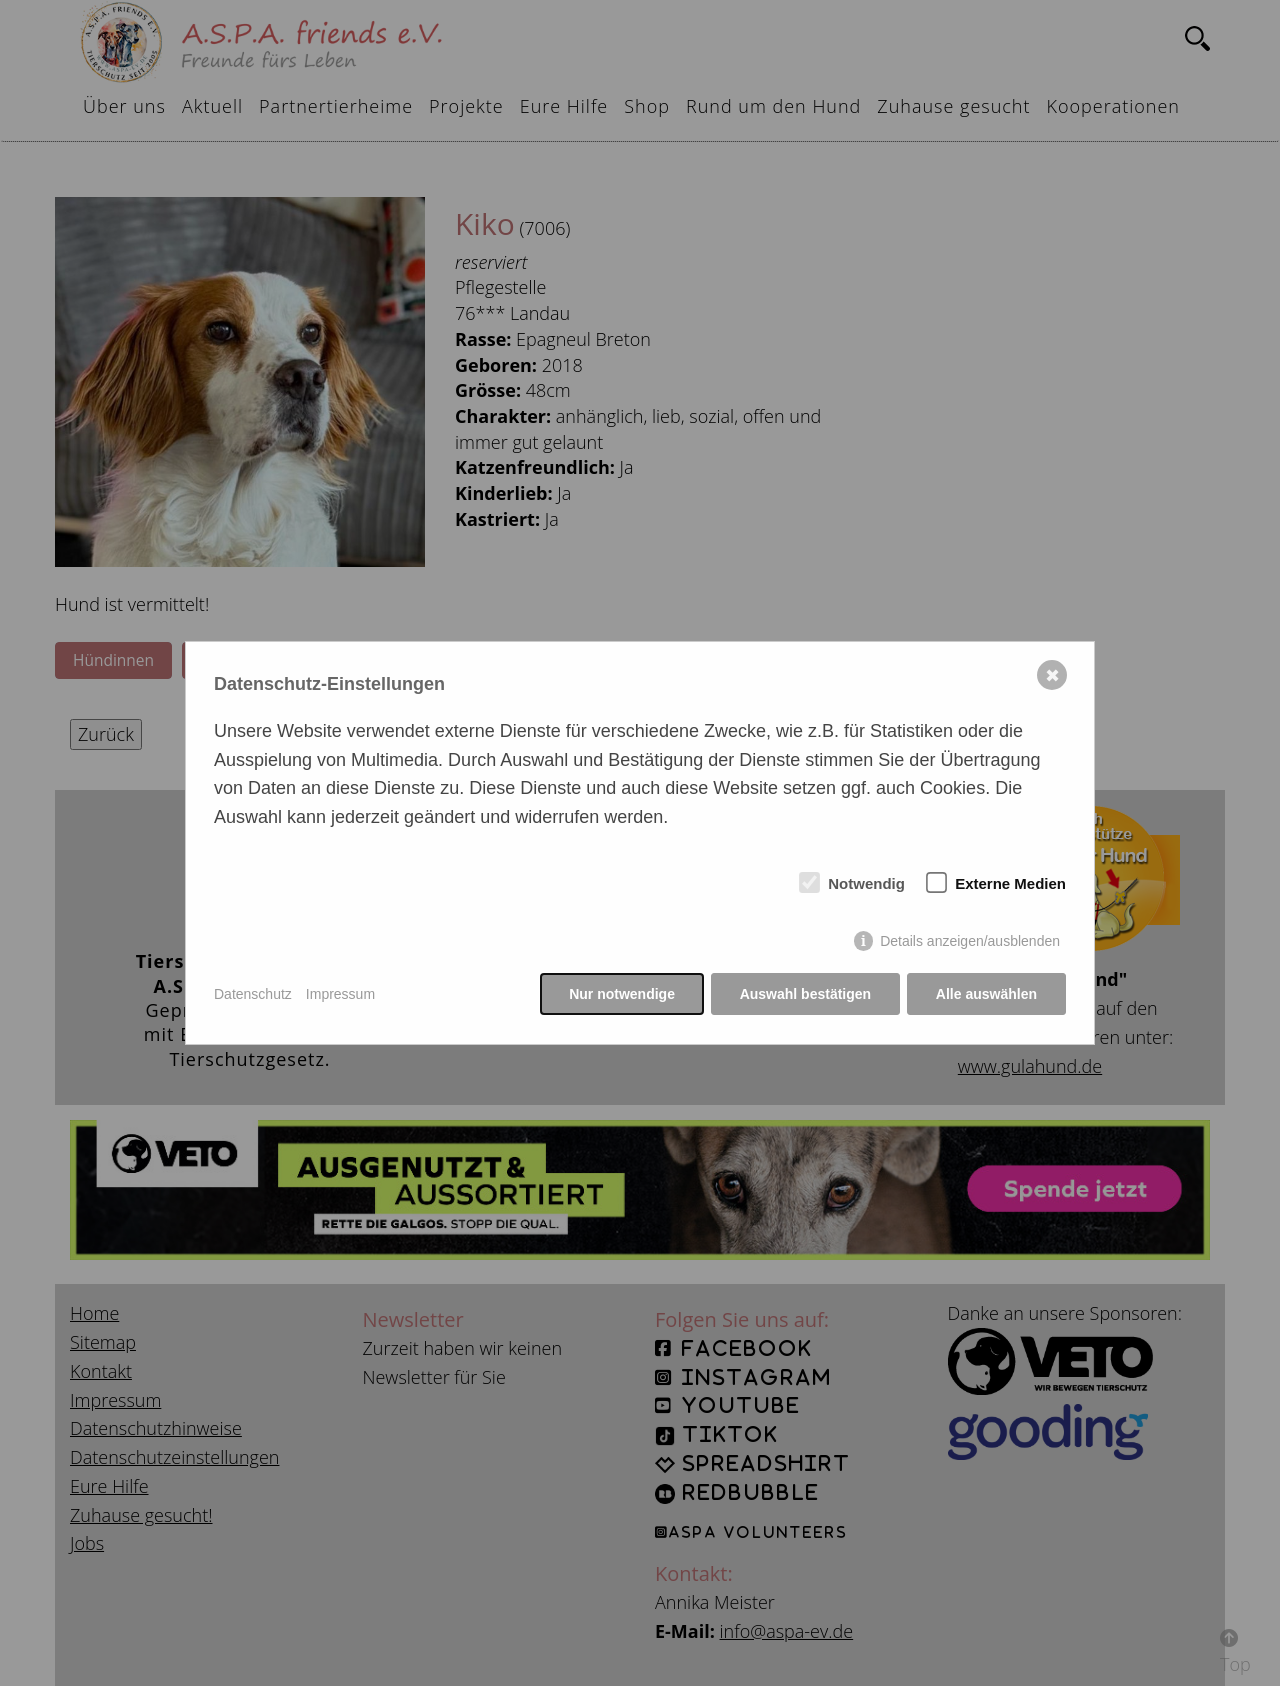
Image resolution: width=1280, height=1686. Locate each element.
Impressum (340, 994)
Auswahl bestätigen (804, 994)
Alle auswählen (986, 994)
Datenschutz (253, 994)
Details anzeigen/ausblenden (970, 942)
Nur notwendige (622, 994)
